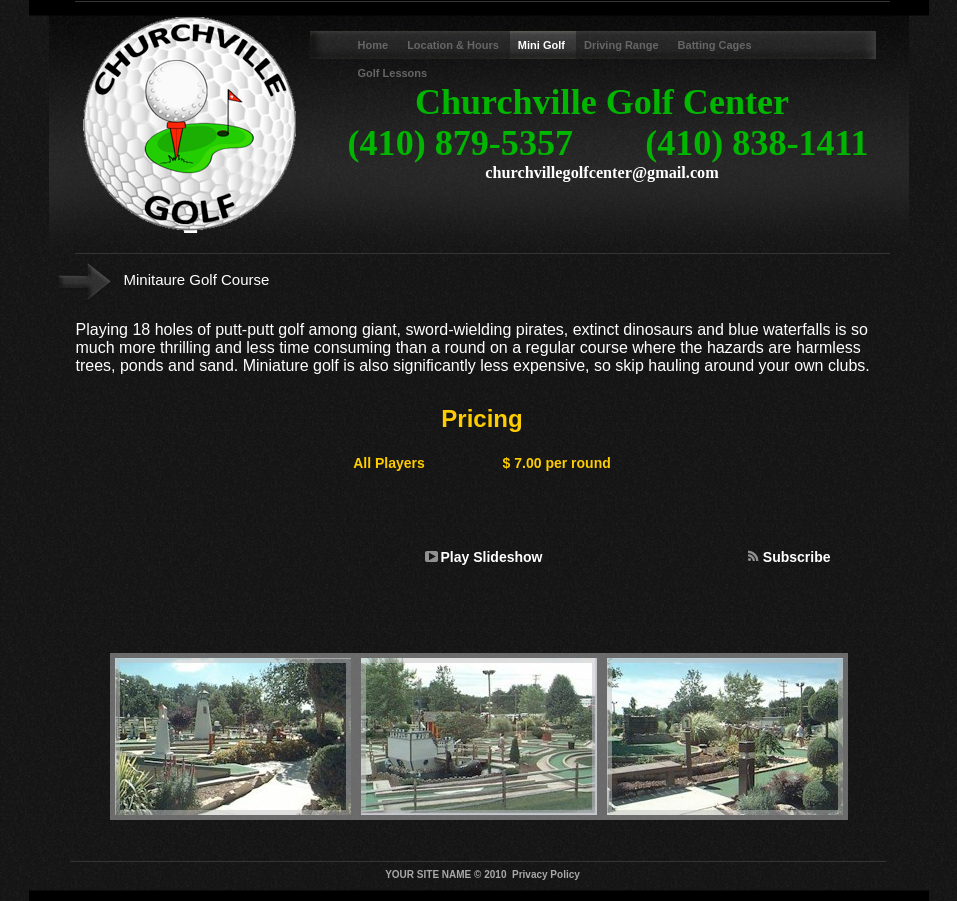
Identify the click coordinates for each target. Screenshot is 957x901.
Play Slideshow (492, 557)
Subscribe (797, 557)
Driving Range (623, 45)
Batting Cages (715, 45)
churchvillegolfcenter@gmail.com (601, 173)
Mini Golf (543, 45)
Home (375, 45)
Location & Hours (454, 45)
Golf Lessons (393, 73)
